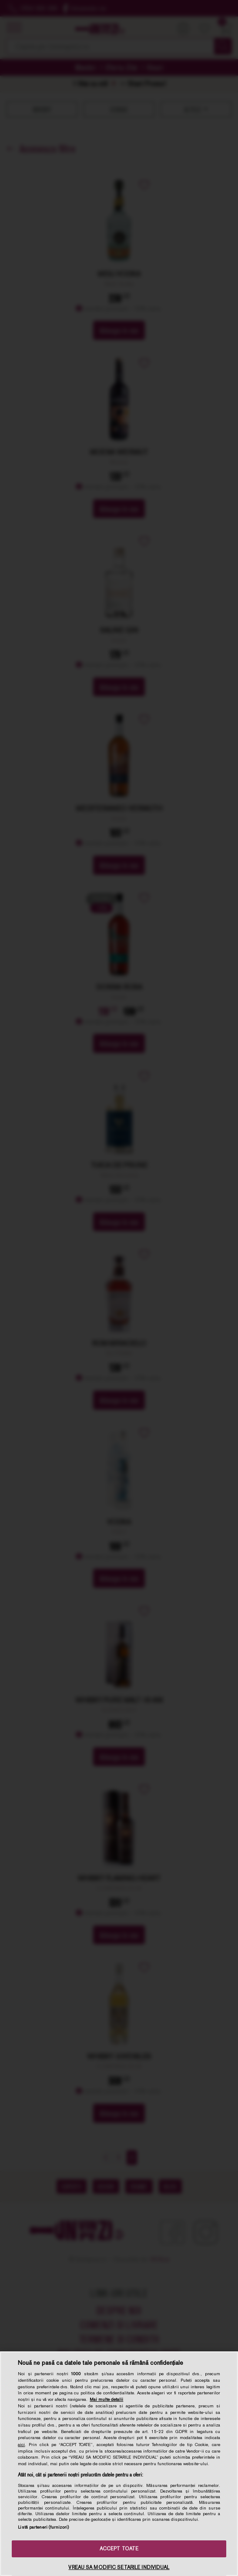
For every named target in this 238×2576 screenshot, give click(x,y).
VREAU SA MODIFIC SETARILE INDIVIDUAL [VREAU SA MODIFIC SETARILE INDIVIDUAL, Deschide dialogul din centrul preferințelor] (118, 2567)
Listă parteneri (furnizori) (43, 2527)
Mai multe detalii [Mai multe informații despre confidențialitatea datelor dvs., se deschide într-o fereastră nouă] (106, 2399)
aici (21, 2444)
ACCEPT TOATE (119, 2549)
